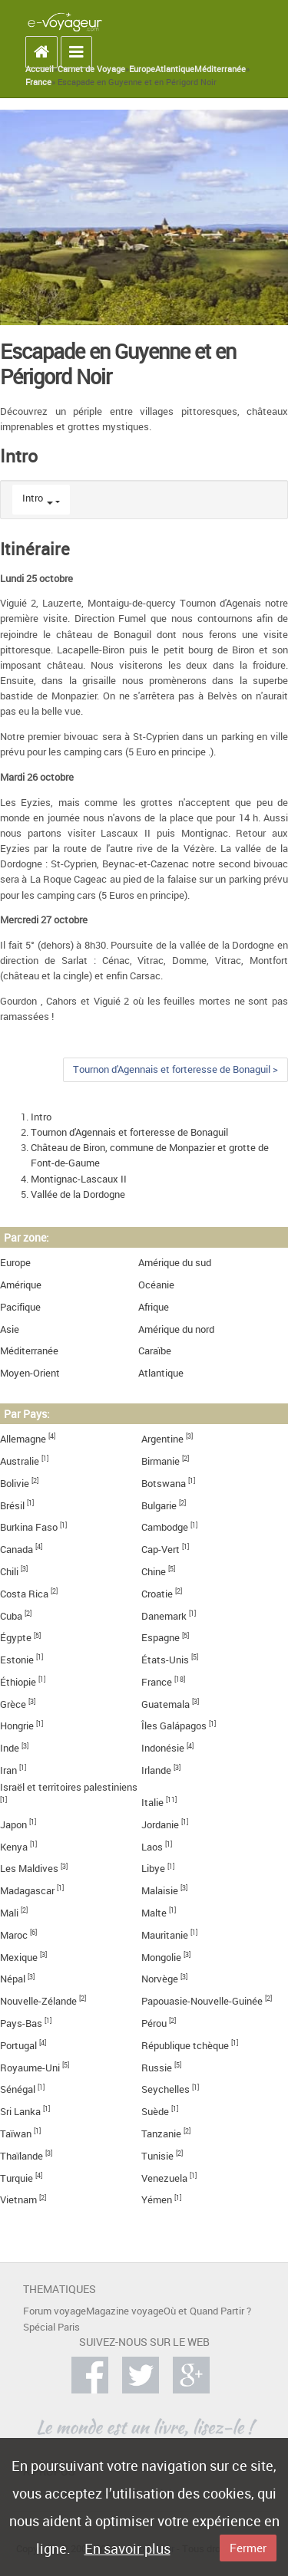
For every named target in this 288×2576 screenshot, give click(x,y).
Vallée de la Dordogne (78, 1194)
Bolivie (14, 1483)
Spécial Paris (51, 2327)
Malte (154, 1913)
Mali (9, 1913)
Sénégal (17, 2089)
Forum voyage (54, 2311)
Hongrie (17, 1725)
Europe (142, 69)
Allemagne (23, 1439)
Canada (16, 1549)
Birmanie (160, 1461)
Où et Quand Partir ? (207, 2311)
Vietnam (18, 2199)
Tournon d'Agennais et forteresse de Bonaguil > (175, 1069)
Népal (12, 1978)
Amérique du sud (174, 1262)
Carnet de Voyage (91, 69)
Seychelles (165, 2089)
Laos (152, 1847)
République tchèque (185, 2045)
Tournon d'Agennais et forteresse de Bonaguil (129, 1132)
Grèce (13, 1704)
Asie (9, 1329)
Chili (9, 1571)
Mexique (19, 1957)
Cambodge (164, 1527)
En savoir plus (127, 2548)
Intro (32, 498)
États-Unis (165, 1659)
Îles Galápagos (174, 1725)
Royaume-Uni (30, 2067)
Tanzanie (161, 2133)
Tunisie (157, 2156)
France (38, 82)
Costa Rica (24, 1594)
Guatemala (165, 1704)
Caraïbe (154, 1350)
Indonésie (162, 1748)
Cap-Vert (160, 1549)
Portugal (18, 2045)
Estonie (17, 1659)
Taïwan (15, 2133)
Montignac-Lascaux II (79, 1179)
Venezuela (164, 2178)
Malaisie (159, 1890)
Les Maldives (29, 1868)
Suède (155, 2111)
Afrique (153, 1307)
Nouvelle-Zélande (38, 2001)
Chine (153, 1571)
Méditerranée (220, 69)
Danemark (164, 1616)
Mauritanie (164, 1935)
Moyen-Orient (30, 1373)
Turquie (16, 2178)
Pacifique (20, 1307)
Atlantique (174, 69)
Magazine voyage (125, 2311)
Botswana (163, 1483)
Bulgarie (159, 1505)
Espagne (160, 1637)
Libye (153, 1868)
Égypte (15, 1637)
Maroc (14, 1935)
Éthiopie (18, 1682)
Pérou (154, 2023)
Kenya (14, 1847)
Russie (156, 2067)
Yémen (156, 2199)
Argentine (162, 1439)
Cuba (11, 1616)
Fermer (248, 2547)
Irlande (156, 1770)
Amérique (20, 1284)
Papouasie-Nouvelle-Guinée (202, 2001)
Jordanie (160, 1824)
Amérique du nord (176, 1329)
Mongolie (161, 1957)
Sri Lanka (20, 2111)
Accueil (39, 69)
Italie (152, 1802)
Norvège (159, 1978)
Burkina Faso (29, 1527)
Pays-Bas (21, 2023)
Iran (8, 1770)
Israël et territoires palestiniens (68, 1787)
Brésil (12, 1505)
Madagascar (27, 1890)
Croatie (157, 1594)
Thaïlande (21, 2156)
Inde (9, 1748)
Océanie (156, 1284)
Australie (19, 1461)
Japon (13, 1824)
